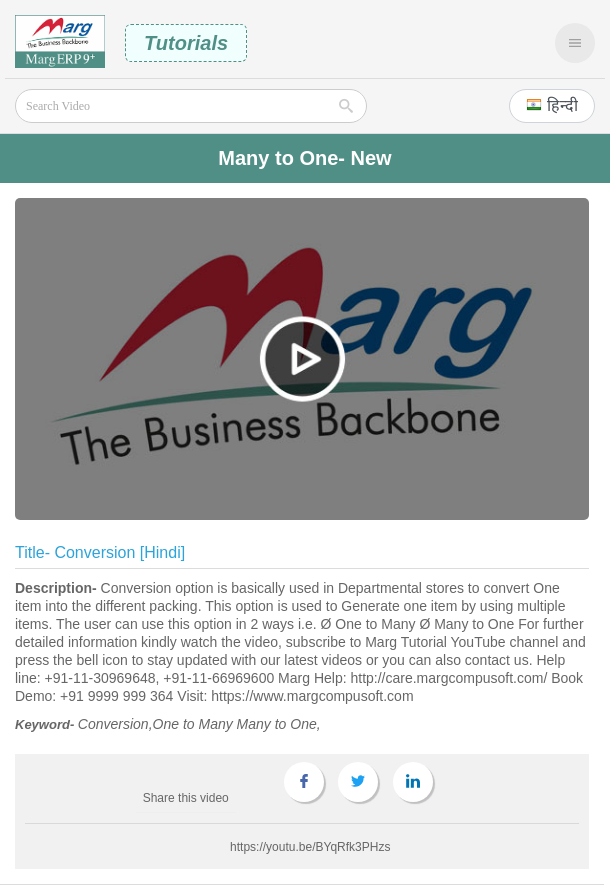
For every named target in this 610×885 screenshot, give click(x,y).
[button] (552, 106)
